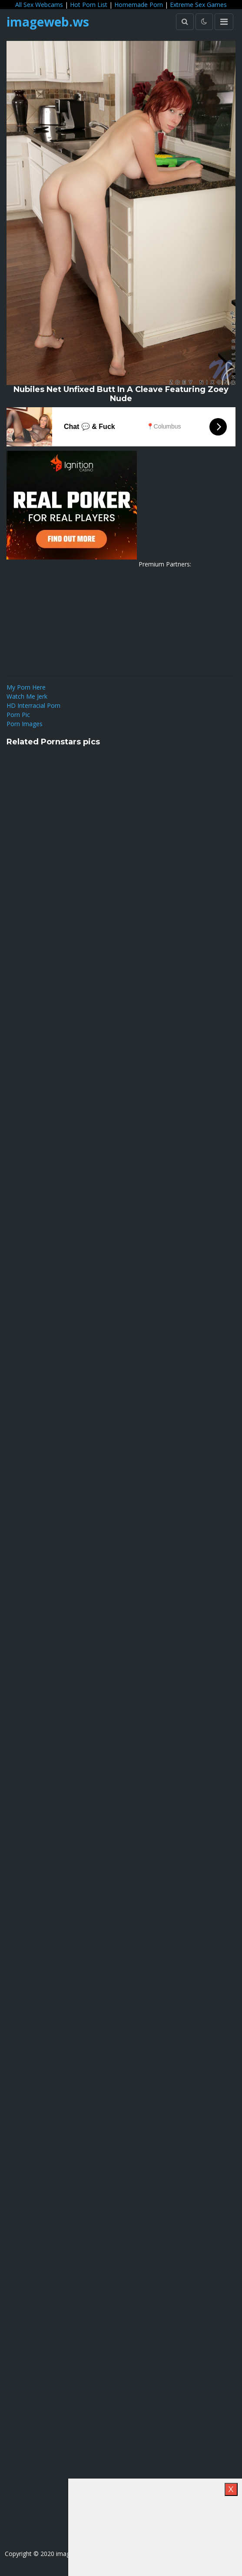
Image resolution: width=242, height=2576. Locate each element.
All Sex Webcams (39, 4)
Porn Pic (18, 714)
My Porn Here (26, 687)
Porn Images (25, 724)
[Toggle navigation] (224, 21)
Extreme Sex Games (198, 4)
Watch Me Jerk (27, 696)
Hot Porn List (88, 4)
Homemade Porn (138, 4)
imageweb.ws (48, 21)
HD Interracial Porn (33, 705)
